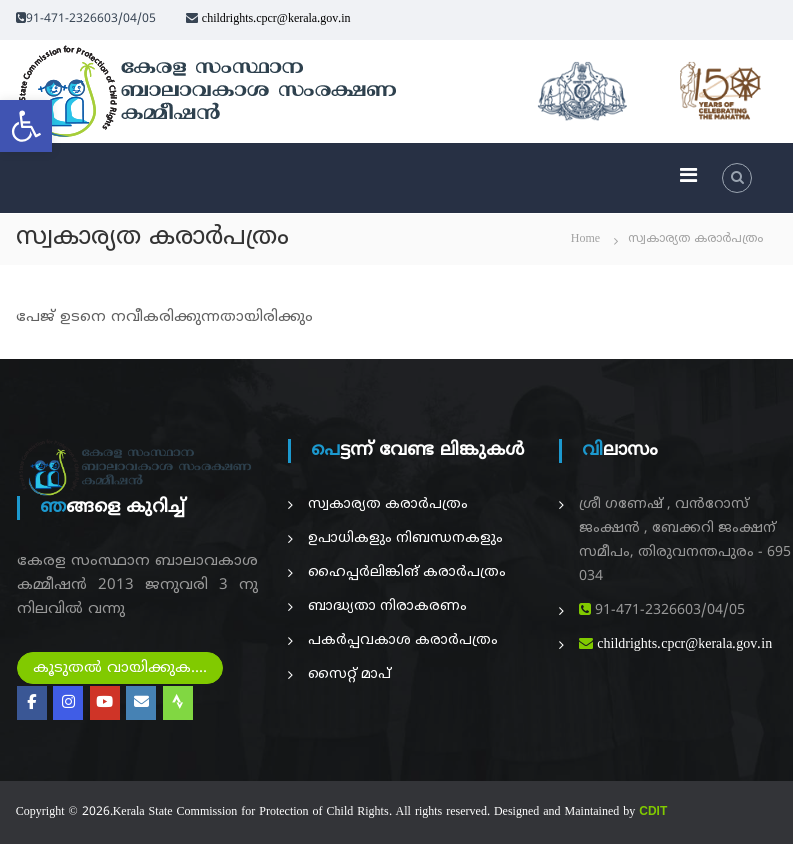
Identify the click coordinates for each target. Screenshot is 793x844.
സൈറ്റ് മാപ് (349, 674)
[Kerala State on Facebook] (32, 703)
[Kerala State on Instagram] (68, 703)
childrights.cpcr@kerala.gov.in (276, 19)
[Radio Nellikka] (178, 703)
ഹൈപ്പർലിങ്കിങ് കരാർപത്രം (407, 572)
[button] (26, 126)
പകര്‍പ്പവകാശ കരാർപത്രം (403, 640)
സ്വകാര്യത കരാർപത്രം (388, 504)
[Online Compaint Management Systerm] (141, 703)
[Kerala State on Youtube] (105, 703)
